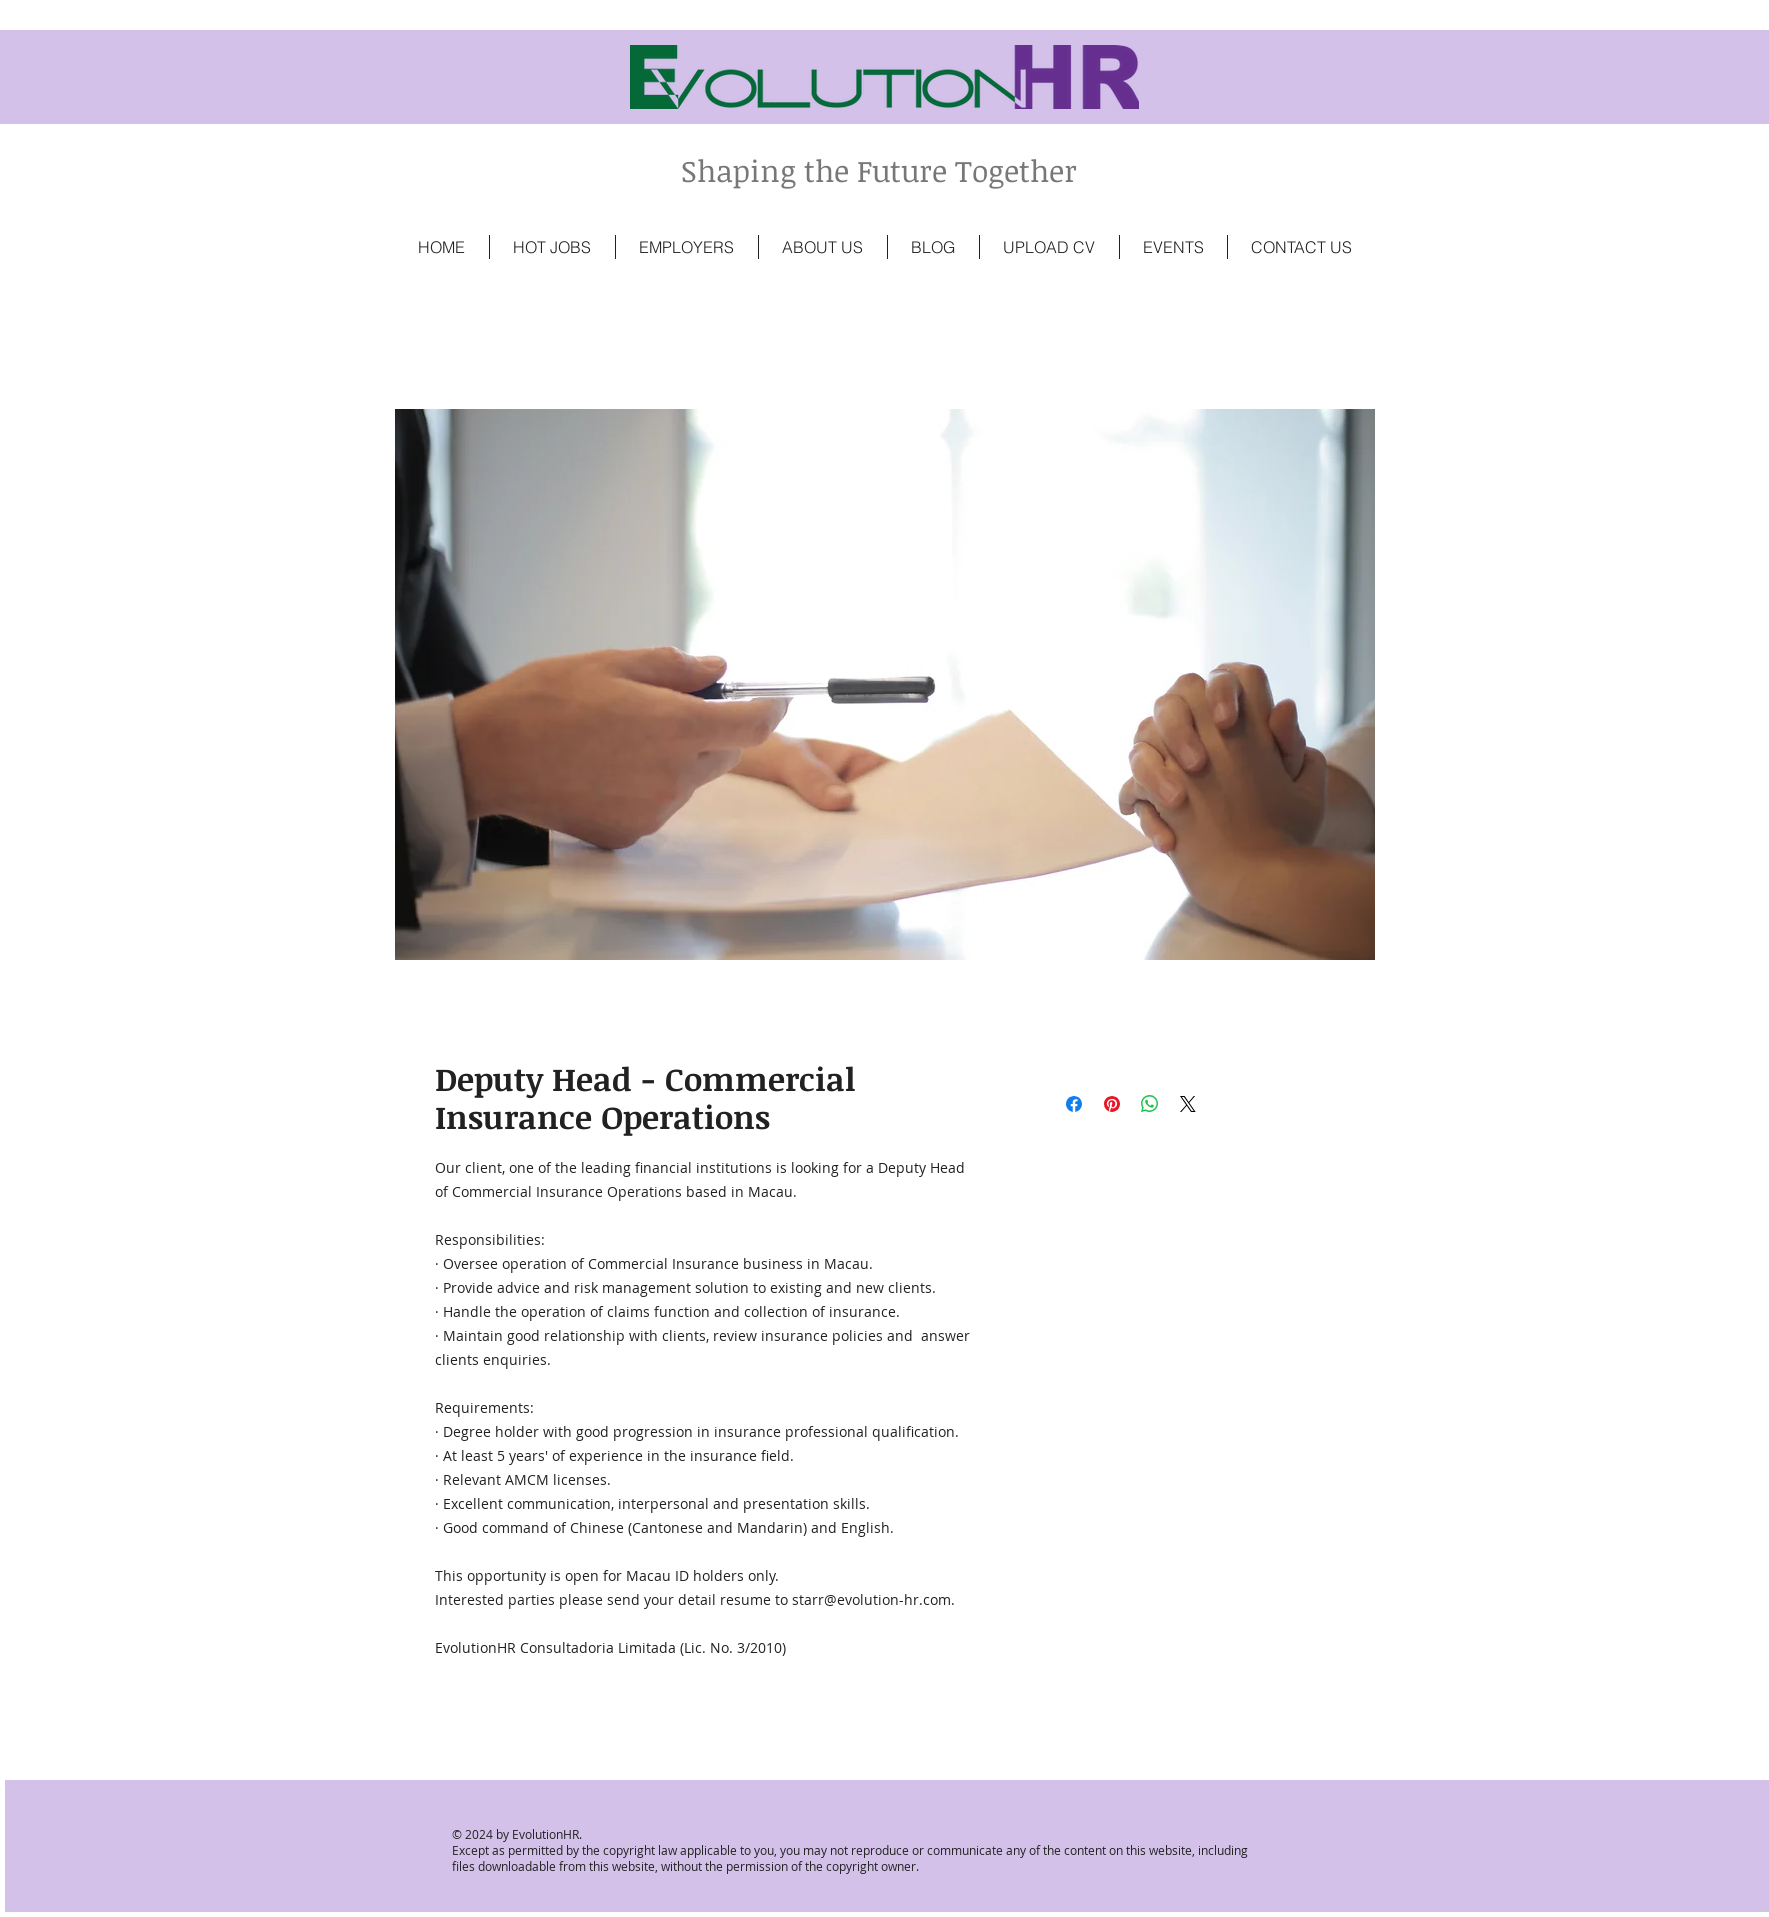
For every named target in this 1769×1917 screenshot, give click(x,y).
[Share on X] (1188, 1104)
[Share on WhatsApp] (1150, 1104)
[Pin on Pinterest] (1112, 1104)
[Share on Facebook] (1074, 1104)
